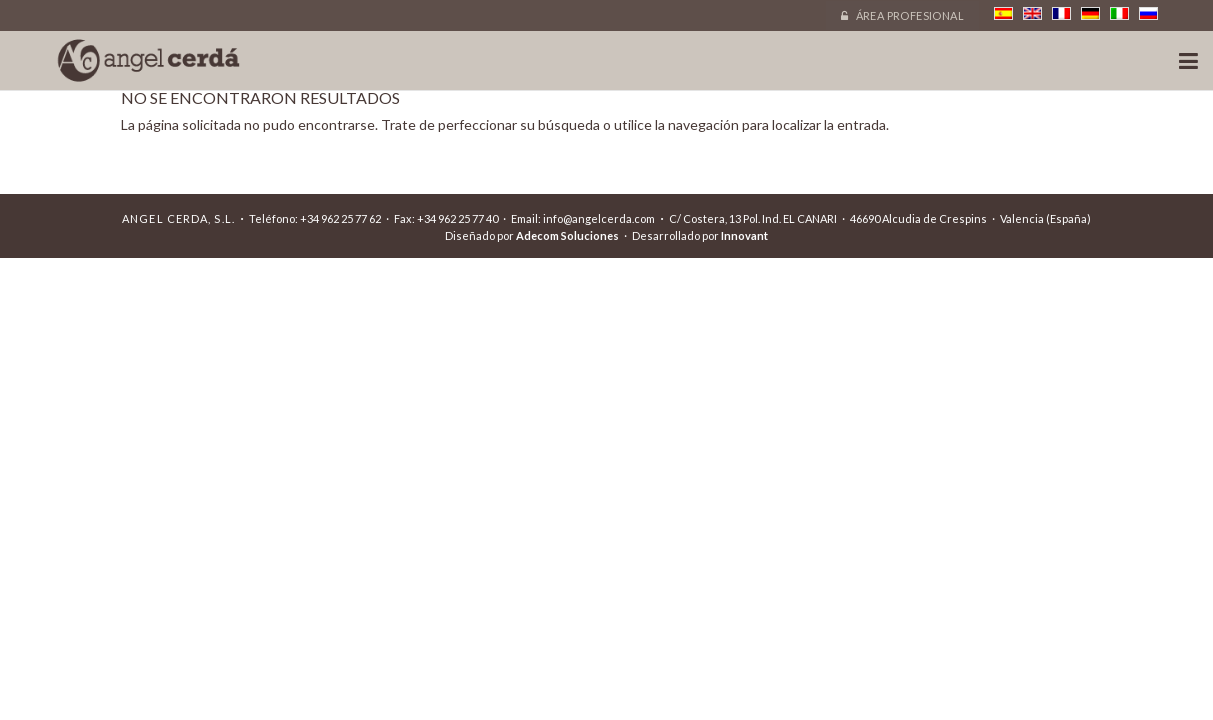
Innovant (744, 235)
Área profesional (902, 15)
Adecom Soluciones (567, 235)
